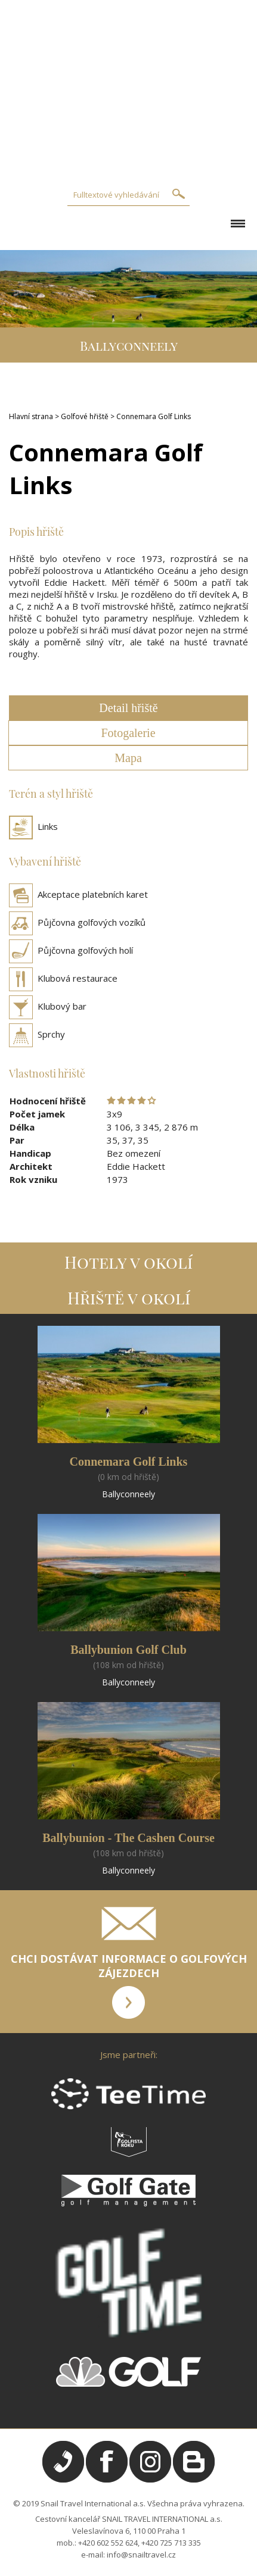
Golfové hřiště (85, 416)
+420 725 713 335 (171, 2542)
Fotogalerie (128, 732)
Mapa (128, 757)
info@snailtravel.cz (141, 2554)
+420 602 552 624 (108, 2542)
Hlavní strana (31, 416)
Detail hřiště (128, 707)
